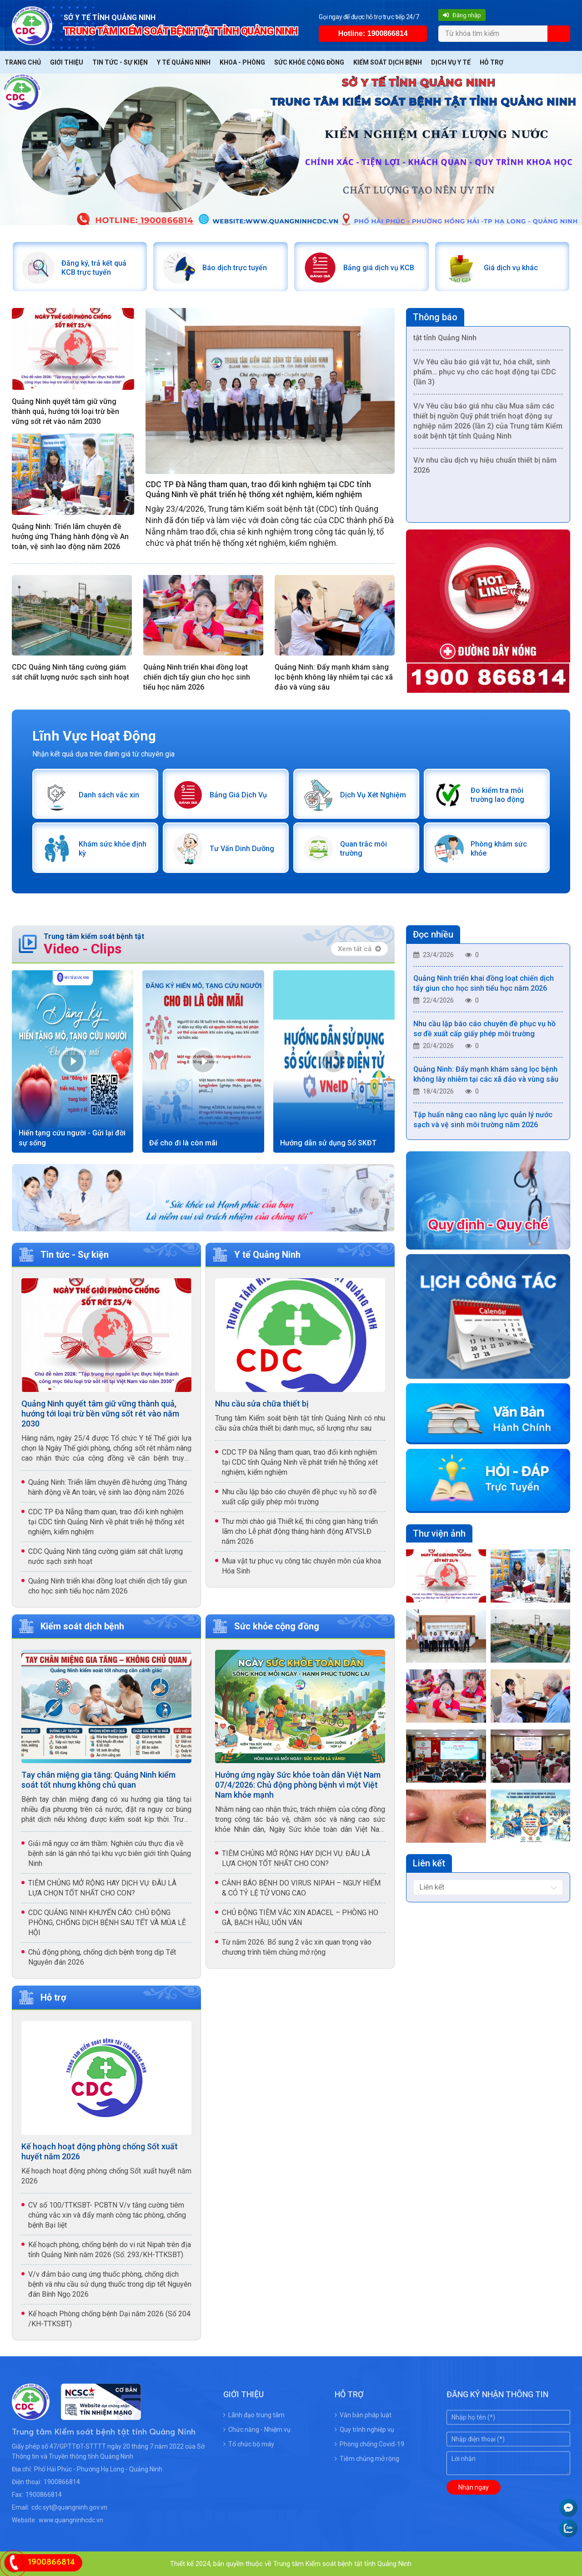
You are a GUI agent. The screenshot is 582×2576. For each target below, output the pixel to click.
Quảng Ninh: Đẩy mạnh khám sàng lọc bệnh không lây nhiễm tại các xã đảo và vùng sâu (334, 676)
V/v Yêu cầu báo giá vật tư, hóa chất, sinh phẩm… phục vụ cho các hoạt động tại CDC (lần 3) (484, 378)
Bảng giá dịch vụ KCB (378, 267)
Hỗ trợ (491, 62)
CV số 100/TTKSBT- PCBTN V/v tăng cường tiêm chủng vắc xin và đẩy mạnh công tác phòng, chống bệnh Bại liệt (107, 2214)
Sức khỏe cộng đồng (309, 62)
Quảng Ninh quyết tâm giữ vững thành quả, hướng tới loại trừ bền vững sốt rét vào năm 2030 (65, 411)
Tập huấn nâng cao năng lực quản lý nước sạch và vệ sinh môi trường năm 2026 (482, 1125)
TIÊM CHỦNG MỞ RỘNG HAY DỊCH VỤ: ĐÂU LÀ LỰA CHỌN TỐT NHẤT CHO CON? (102, 1887)
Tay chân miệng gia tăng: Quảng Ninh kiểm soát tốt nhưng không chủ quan (98, 1779)
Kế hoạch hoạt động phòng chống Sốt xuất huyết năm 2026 (99, 2151)
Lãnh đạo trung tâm (254, 2414)
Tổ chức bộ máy (248, 2443)
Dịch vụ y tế (451, 62)
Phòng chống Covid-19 (369, 2443)
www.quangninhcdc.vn (71, 2519)
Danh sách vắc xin (109, 794)
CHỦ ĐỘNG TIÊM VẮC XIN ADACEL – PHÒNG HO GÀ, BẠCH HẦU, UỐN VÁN (300, 1917)
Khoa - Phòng (242, 62)
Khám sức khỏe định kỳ (112, 848)
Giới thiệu (66, 62)
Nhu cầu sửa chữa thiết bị (262, 1403)
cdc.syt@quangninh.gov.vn (69, 2506)
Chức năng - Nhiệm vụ (257, 2429)
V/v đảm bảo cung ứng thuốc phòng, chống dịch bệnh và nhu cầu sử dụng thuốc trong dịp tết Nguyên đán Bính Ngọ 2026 (109, 2283)
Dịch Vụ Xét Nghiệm (373, 794)
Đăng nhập (462, 15)
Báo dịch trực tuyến (234, 267)
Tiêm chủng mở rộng (367, 2458)
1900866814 (62, 2481)
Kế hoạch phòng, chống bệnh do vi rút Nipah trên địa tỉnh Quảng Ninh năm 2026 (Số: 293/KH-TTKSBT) (109, 2249)
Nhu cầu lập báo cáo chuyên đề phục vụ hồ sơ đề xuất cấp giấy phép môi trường (299, 1496)
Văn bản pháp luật (363, 2414)
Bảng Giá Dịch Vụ (237, 794)
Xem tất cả (359, 948)
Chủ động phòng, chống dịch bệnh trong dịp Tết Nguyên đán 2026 (102, 1956)
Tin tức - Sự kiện (120, 62)
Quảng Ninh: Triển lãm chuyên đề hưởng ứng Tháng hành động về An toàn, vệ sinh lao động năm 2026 (70, 536)
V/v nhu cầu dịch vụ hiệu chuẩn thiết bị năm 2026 (485, 471)
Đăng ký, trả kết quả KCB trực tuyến (93, 267)
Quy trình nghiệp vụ (364, 2429)
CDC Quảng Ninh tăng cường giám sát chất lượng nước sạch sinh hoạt (70, 671)
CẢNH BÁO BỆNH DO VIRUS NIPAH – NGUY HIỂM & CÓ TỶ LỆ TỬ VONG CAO (301, 1887)
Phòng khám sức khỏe (499, 848)
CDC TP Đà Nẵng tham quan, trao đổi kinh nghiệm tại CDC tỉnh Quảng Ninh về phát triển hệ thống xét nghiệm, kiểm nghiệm (258, 489)
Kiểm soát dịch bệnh (387, 62)
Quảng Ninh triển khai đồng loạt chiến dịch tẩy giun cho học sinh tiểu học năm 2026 (196, 676)
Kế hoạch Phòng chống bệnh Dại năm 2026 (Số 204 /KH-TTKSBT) (109, 2318)
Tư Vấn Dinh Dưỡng (241, 848)
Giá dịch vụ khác (511, 267)
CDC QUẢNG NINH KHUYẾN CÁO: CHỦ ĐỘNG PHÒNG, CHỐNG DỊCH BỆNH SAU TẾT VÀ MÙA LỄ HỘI (107, 1922)
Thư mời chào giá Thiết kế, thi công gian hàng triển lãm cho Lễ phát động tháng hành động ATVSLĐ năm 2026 (300, 1531)
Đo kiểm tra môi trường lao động (497, 794)
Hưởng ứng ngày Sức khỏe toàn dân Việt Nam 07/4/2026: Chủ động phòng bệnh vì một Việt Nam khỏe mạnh (298, 1784)
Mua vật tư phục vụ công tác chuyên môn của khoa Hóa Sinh (301, 1565)
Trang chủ (23, 62)
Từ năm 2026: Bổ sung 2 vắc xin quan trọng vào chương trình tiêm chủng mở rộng (296, 1946)
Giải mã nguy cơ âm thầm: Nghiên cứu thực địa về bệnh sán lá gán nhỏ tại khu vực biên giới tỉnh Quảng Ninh (109, 1853)
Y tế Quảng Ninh (184, 62)
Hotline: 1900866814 (373, 33)
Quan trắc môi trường (363, 848)
